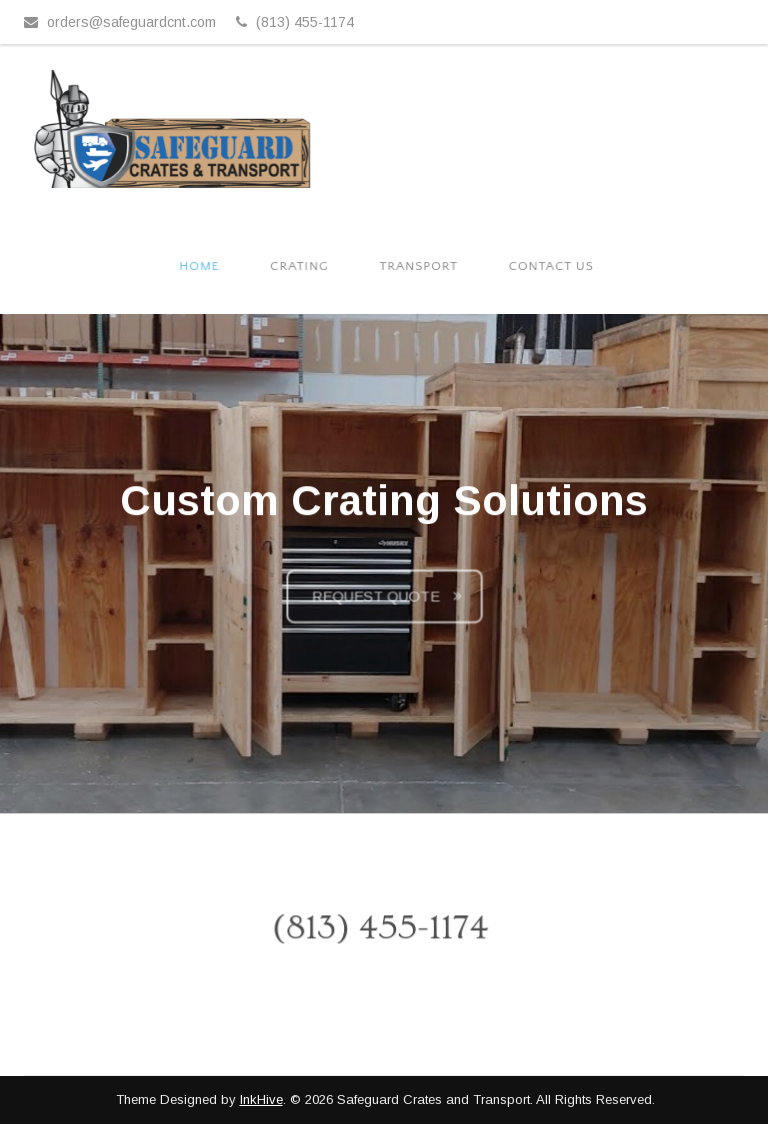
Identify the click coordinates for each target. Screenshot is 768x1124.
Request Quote (375, 601)
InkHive (261, 1099)
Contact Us (552, 266)
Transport (421, 266)
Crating (304, 266)
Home (205, 266)
